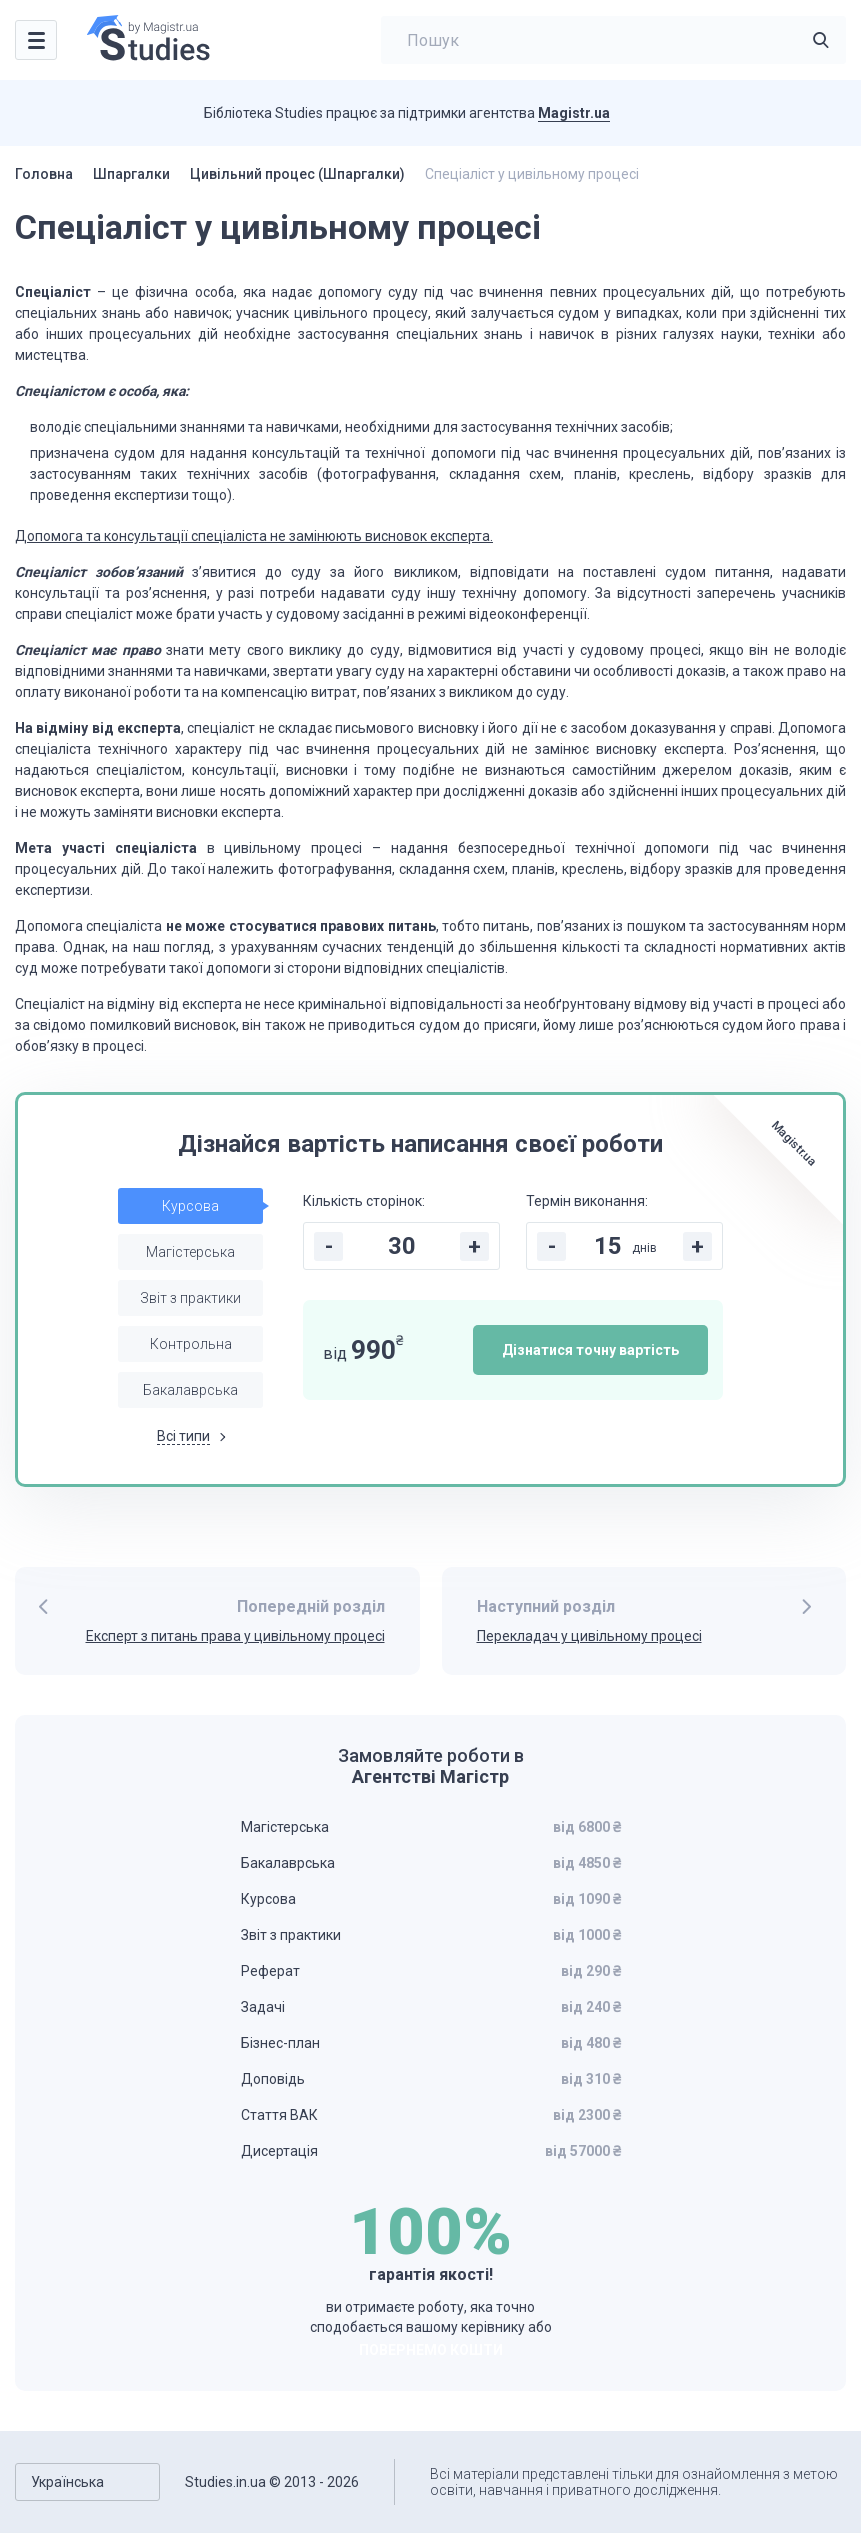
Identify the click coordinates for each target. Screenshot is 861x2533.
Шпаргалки (131, 174)
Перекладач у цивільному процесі (589, 1636)
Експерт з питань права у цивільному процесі (235, 1636)
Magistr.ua (574, 113)
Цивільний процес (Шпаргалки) (297, 174)
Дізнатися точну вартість (590, 1350)
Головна (44, 174)
